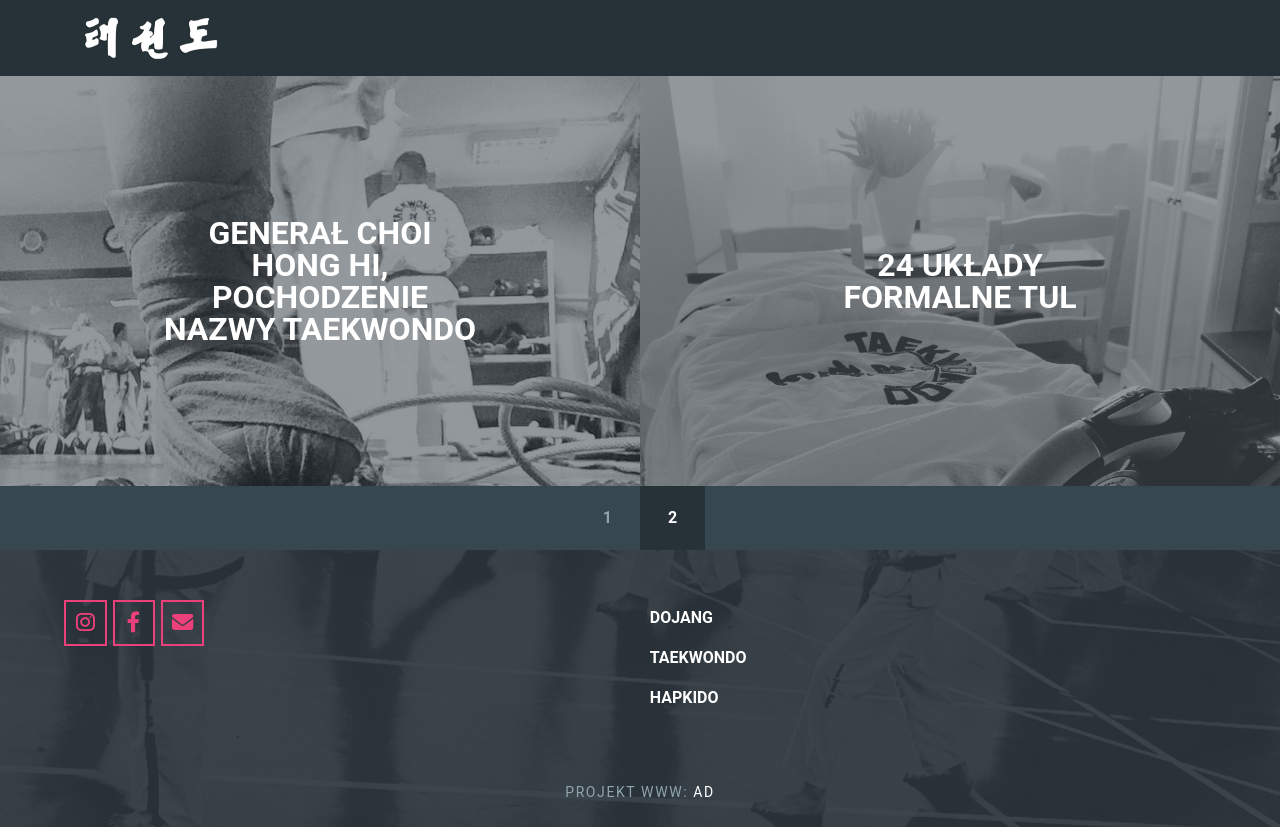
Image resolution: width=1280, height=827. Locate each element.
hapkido (684, 697)
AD (704, 792)
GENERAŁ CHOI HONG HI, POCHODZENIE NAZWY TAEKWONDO (320, 281)
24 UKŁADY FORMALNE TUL (959, 281)
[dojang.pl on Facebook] (134, 623)
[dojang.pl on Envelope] (182, 623)
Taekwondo (698, 657)
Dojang (681, 617)
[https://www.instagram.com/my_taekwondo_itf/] (85, 623)
